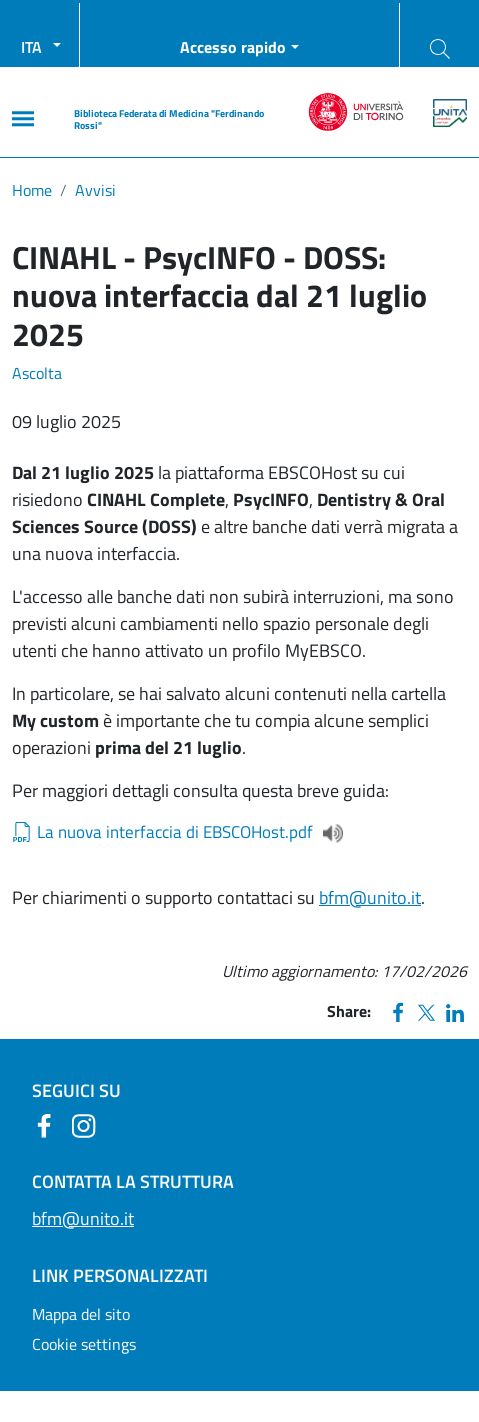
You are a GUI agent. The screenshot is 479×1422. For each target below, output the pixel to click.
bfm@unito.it (370, 897)
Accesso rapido (233, 47)
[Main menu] (23, 118)
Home (32, 190)
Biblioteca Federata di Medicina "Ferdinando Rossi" (169, 119)
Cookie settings (84, 1344)
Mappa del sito (81, 1314)
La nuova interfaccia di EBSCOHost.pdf (175, 832)
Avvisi (95, 190)
